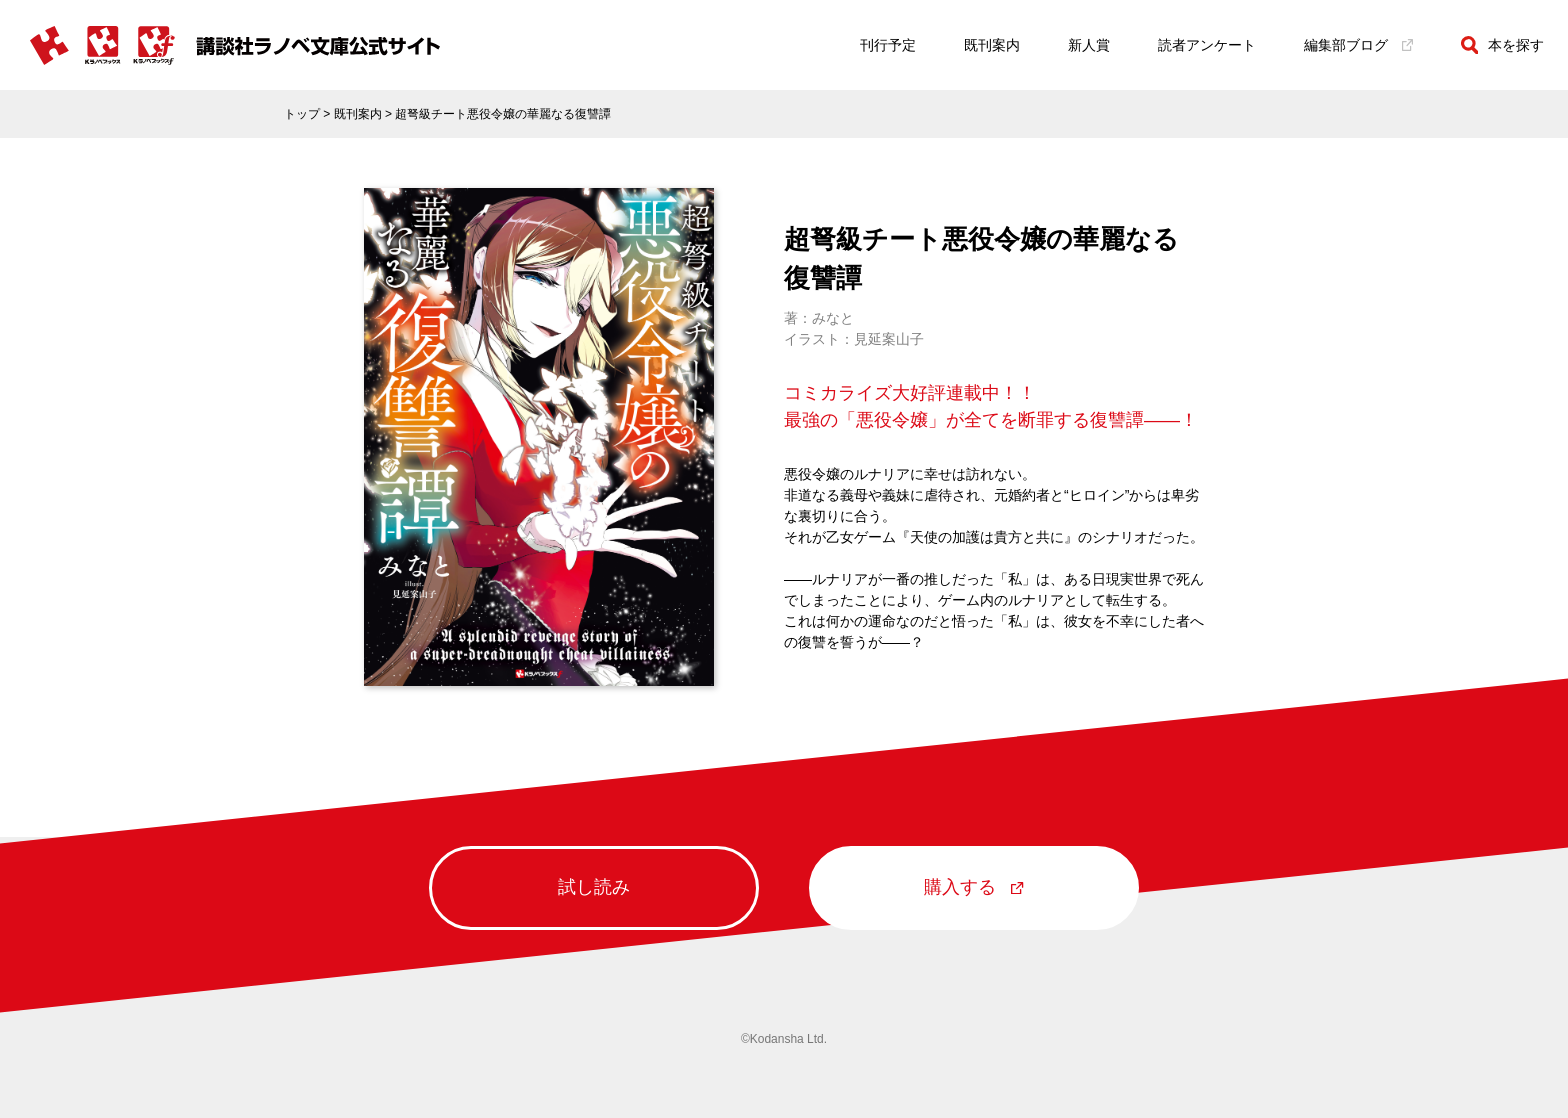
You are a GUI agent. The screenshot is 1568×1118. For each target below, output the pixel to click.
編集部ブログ (1358, 45)
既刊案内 (992, 45)
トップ (302, 114)
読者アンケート (1207, 45)
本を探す (1502, 45)
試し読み (594, 887)
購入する (973, 887)
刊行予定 (888, 45)
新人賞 (1089, 45)
